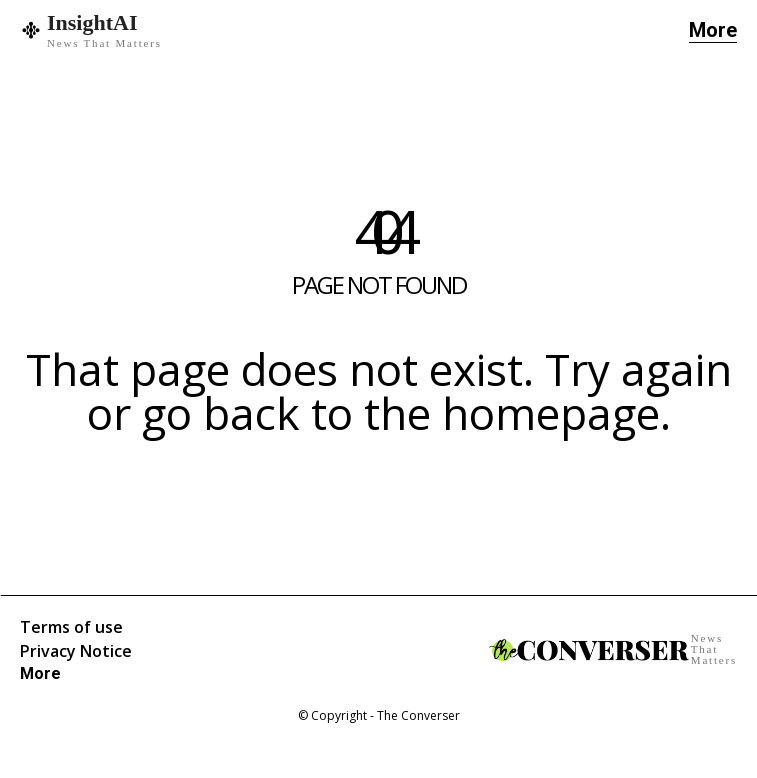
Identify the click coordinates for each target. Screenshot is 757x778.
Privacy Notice (76, 651)
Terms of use (71, 627)
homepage (551, 413)
